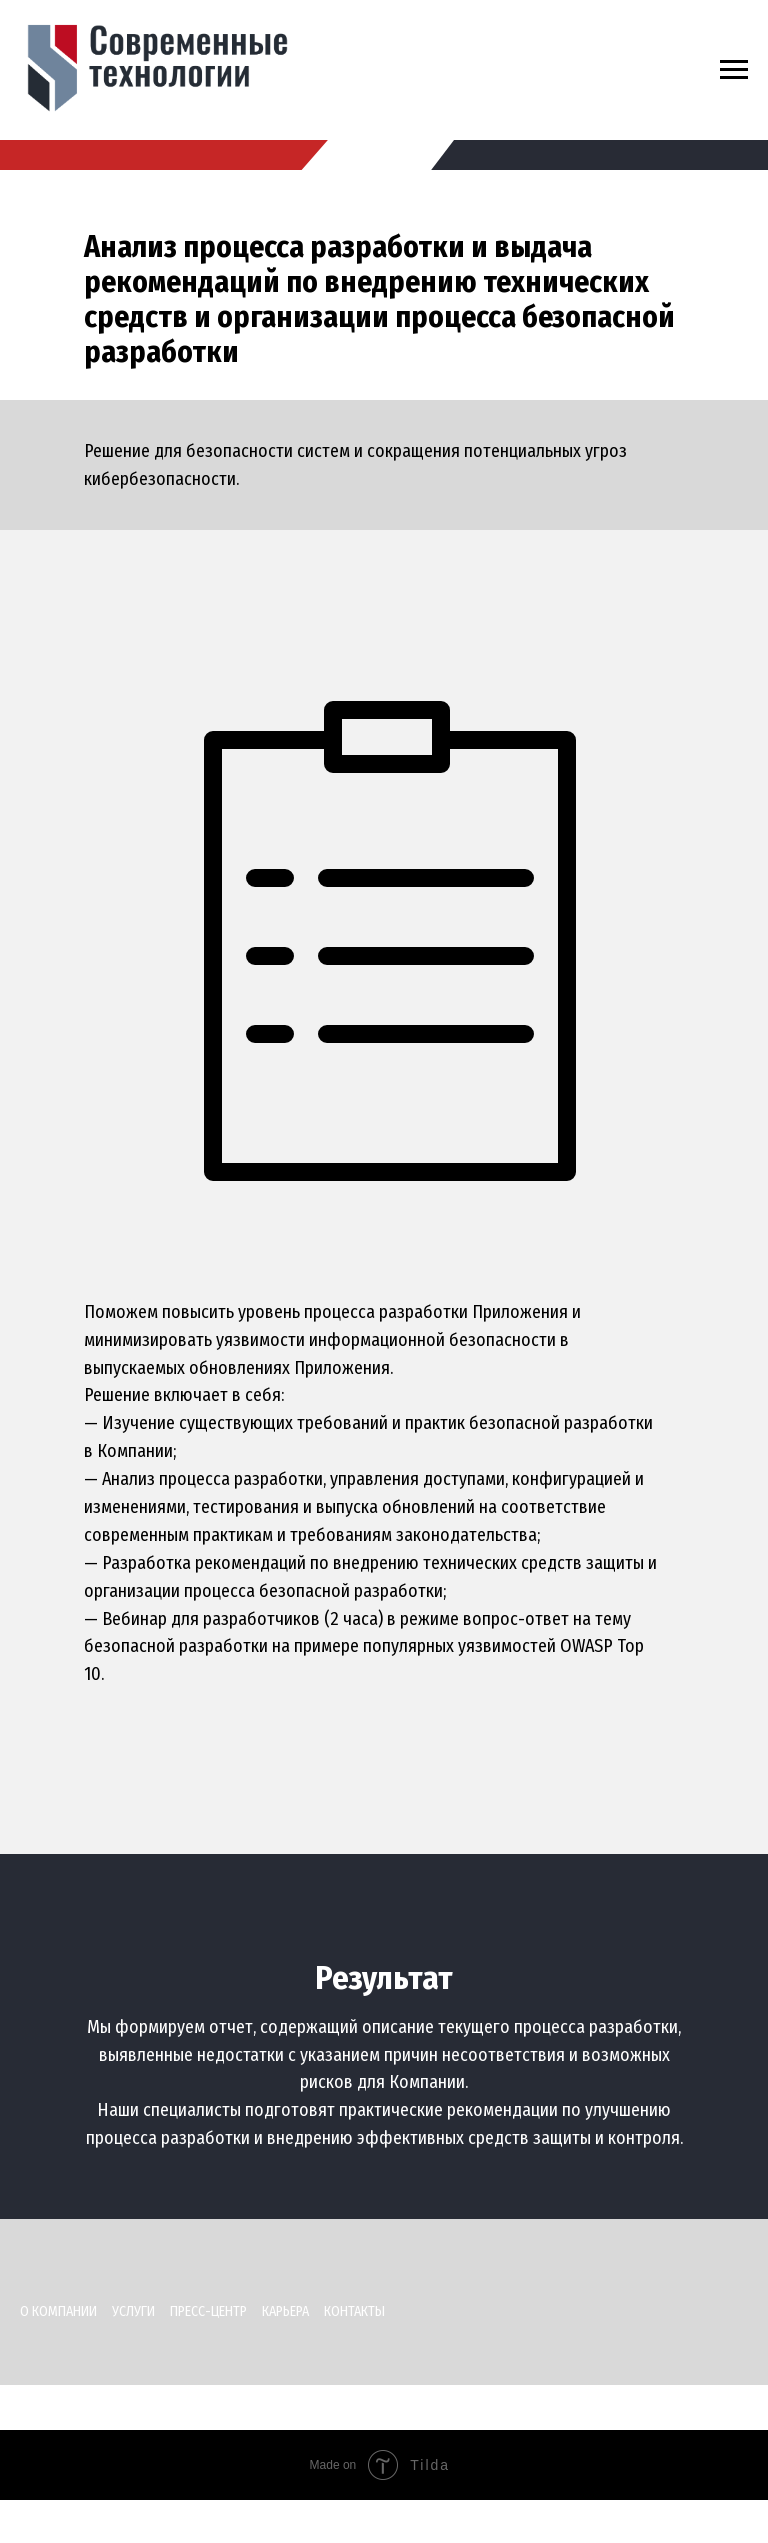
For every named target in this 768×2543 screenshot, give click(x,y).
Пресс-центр (208, 2311)
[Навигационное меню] (734, 70)
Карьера (285, 2311)
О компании (58, 2311)
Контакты (354, 2311)
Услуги (133, 2311)
